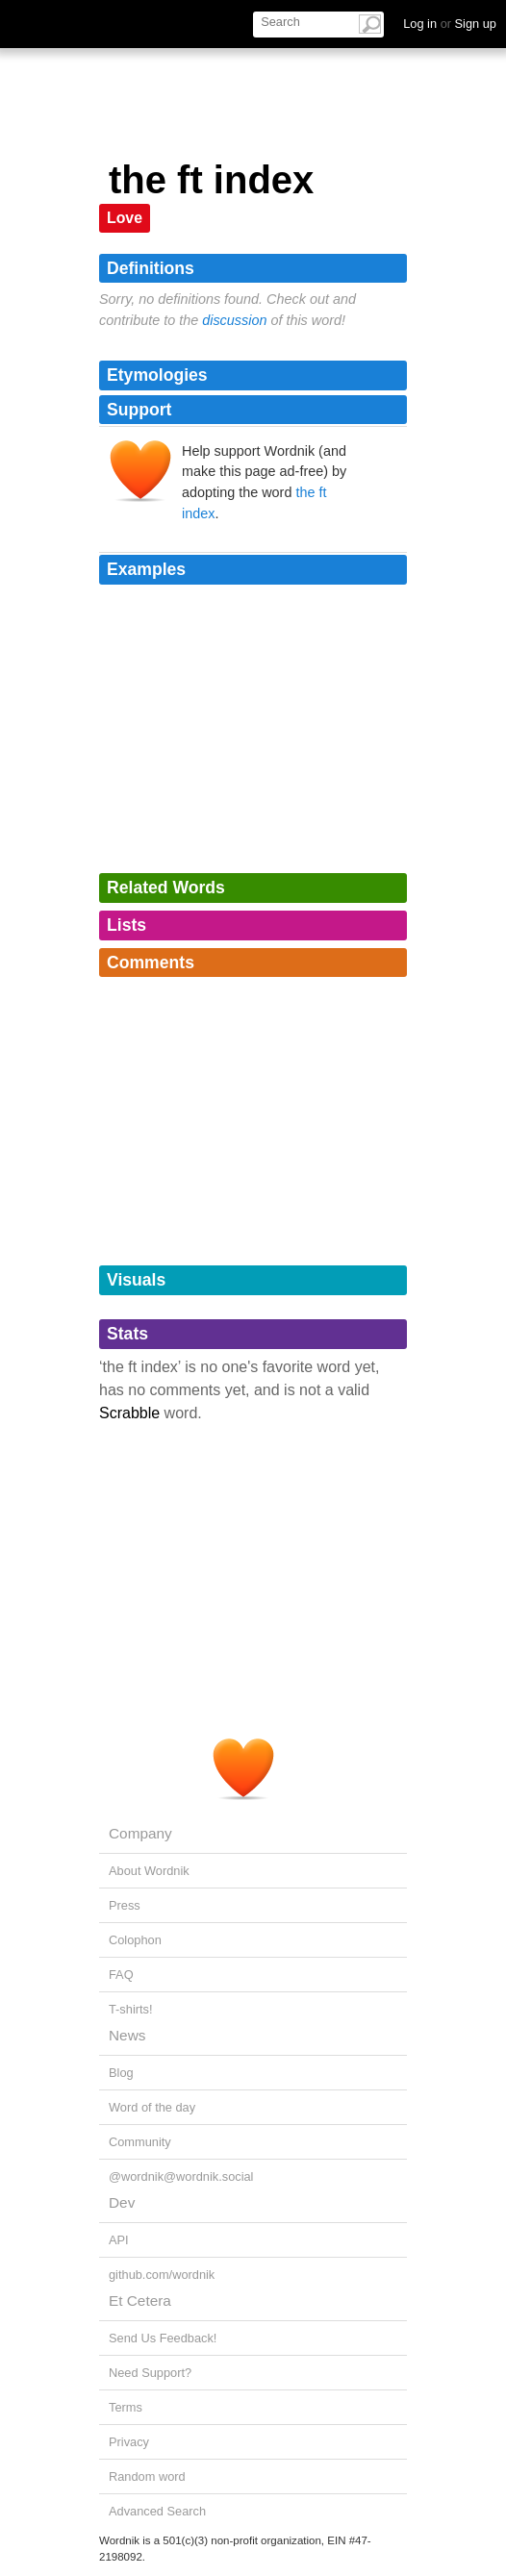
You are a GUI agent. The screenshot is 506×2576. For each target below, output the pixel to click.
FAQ (121, 1974)
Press (124, 1905)
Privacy (129, 2442)
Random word (147, 2476)
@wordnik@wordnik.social (181, 2176)
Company (140, 1833)
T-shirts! (131, 2009)
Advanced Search (157, 2511)
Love (124, 218)
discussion (234, 320)
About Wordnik (149, 1870)
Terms (125, 2407)
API (119, 2240)
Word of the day (152, 2107)
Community (140, 2142)
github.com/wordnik (162, 2274)
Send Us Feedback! (162, 2338)
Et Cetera (140, 2300)
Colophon (135, 1940)
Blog (121, 2072)
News (127, 2035)
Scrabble (129, 1413)
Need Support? (150, 2372)
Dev (122, 2202)
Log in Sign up (449, 23)
